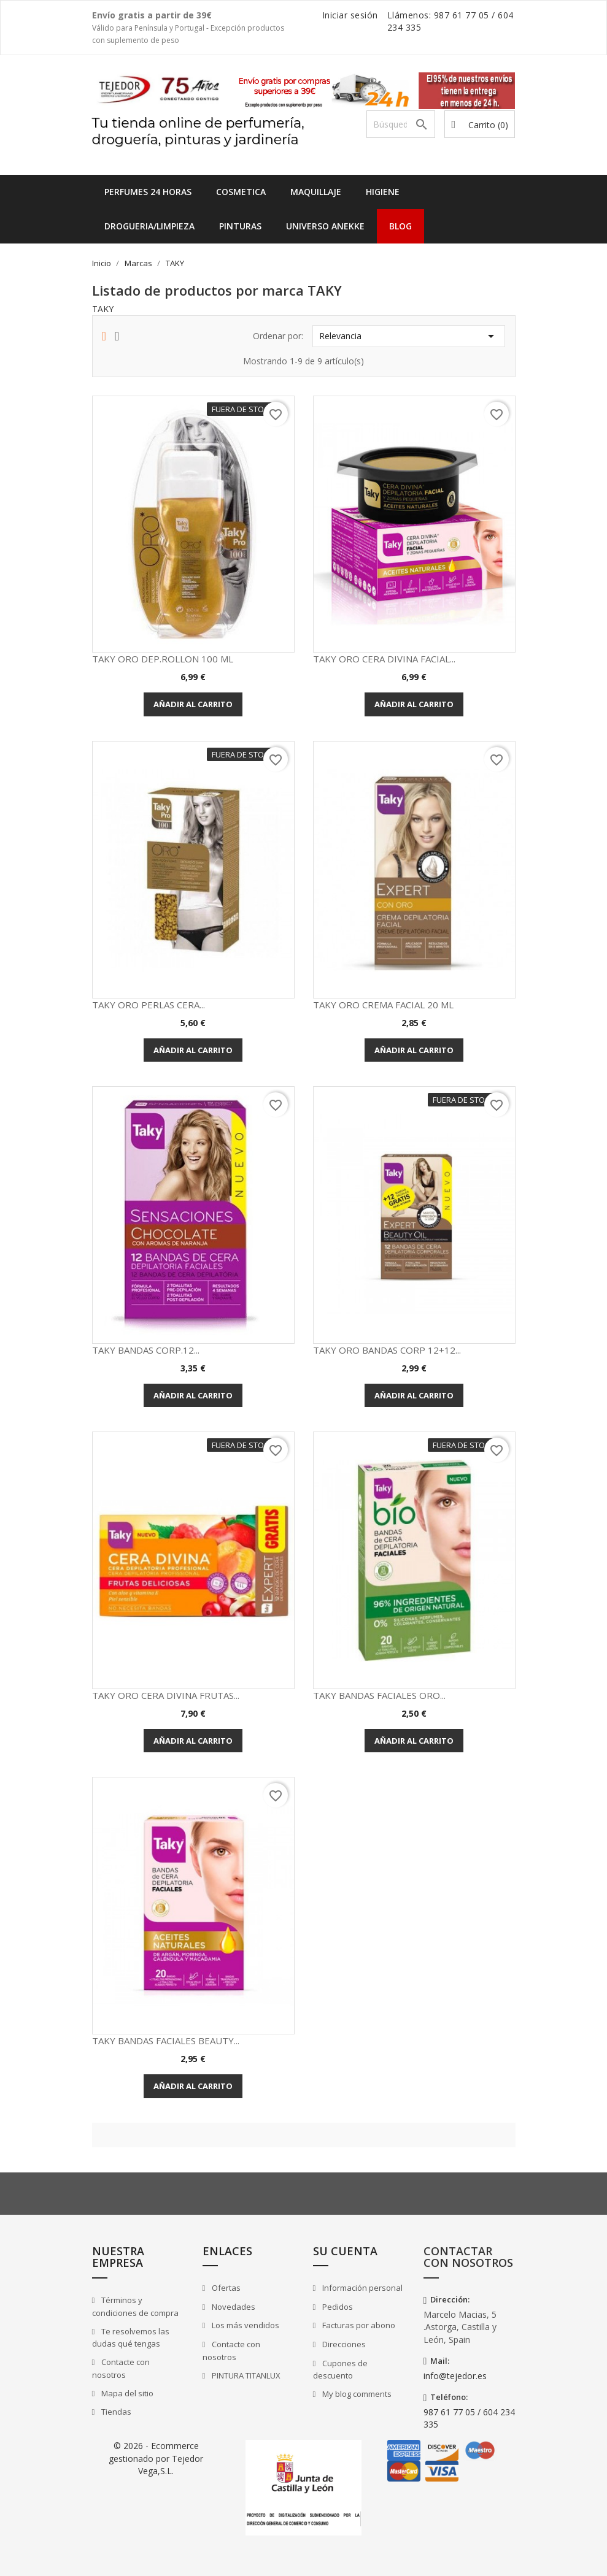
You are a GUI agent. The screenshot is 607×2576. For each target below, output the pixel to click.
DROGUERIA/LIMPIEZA (149, 226)
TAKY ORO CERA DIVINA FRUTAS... (165, 1695)
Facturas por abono (357, 2325)
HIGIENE (383, 191)
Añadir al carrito (193, 704)
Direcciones (343, 2344)
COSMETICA (241, 191)
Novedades (232, 2306)
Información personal (361, 2287)
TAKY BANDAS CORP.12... (145, 1350)
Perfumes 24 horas (147, 191)
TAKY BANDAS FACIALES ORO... (379, 1695)
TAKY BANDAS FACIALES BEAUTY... (165, 2040)
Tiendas (115, 2411)
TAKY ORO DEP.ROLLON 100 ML (162, 659)
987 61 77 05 (461, 15)
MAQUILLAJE (315, 191)
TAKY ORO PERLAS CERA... (148, 1005)
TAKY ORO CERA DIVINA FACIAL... (384, 659)
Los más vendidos (244, 2325)
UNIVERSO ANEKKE (325, 226)
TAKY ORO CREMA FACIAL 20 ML (383, 1005)
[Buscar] (401, 124)
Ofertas (225, 2287)
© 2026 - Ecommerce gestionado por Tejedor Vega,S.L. (156, 2458)
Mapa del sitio (126, 2393)
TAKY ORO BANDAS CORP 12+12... (387, 1350)
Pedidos (336, 2306)
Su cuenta (345, 2251)
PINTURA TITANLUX (245, 2375)
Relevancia (408, 336)
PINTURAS (240, 226)
